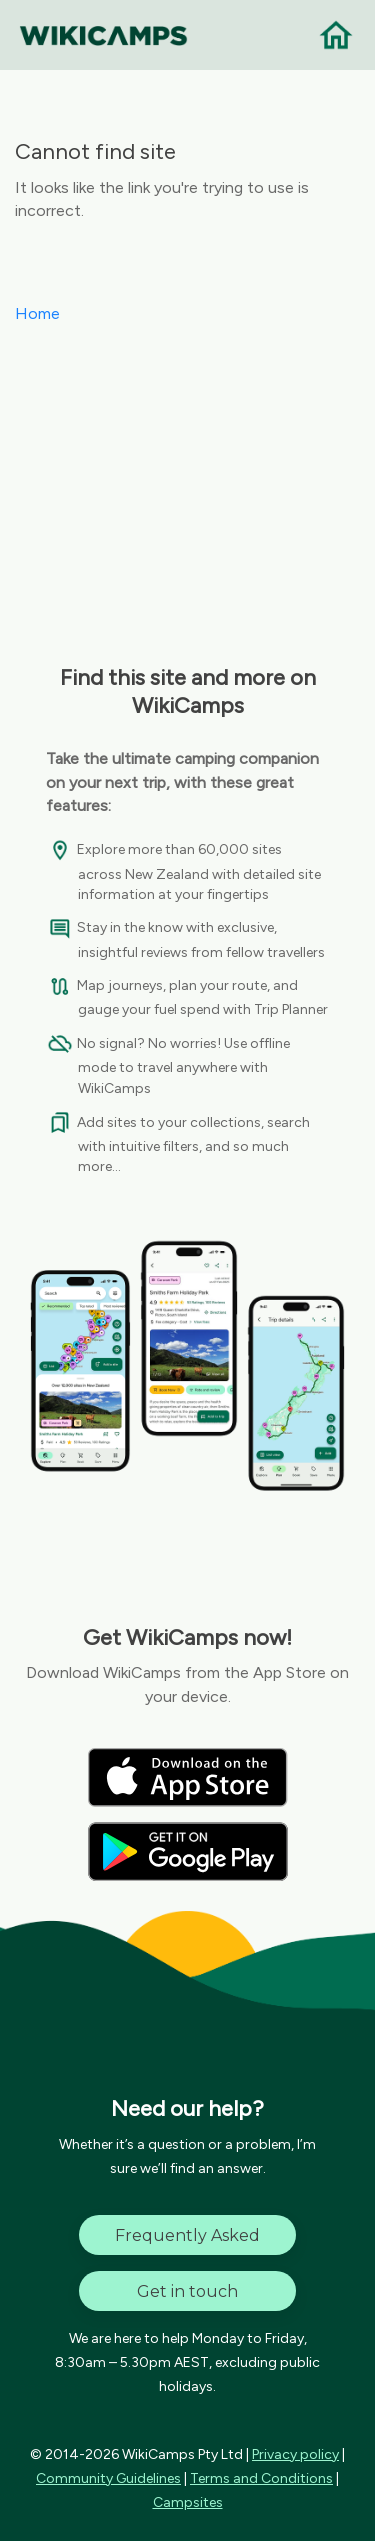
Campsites (188, 2502)
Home (37, 313)
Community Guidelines (108, 2478)
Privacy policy (295, 2454)
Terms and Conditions (261, 2478)
